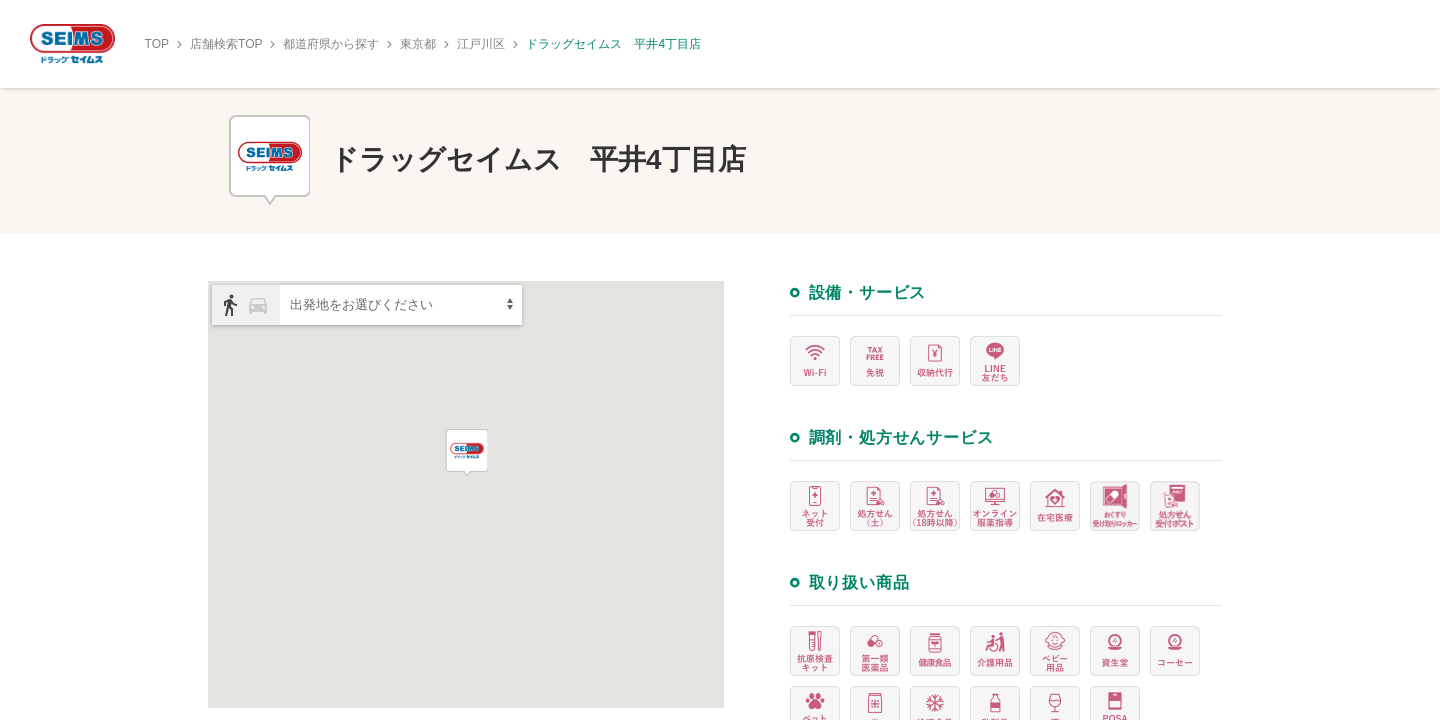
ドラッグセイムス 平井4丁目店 (613, 44)
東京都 (418, 44)
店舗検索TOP (226, 44)
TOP (157, 44)
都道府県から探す (331, 44)
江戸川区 (481, 44)
